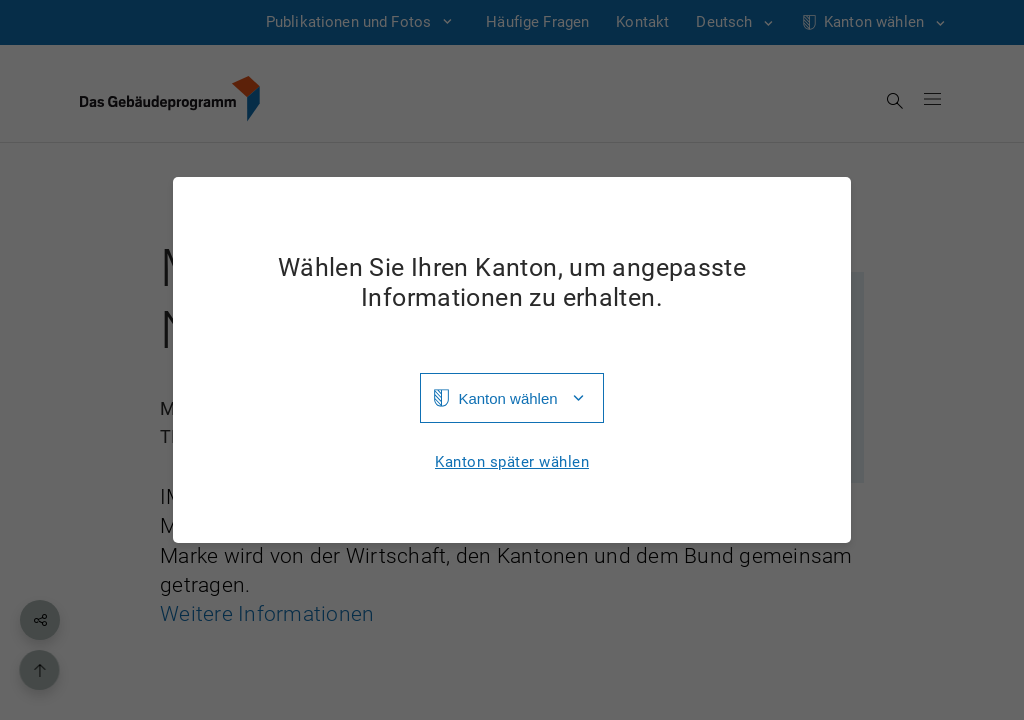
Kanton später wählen (512, 462)
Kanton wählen (507, 398)
